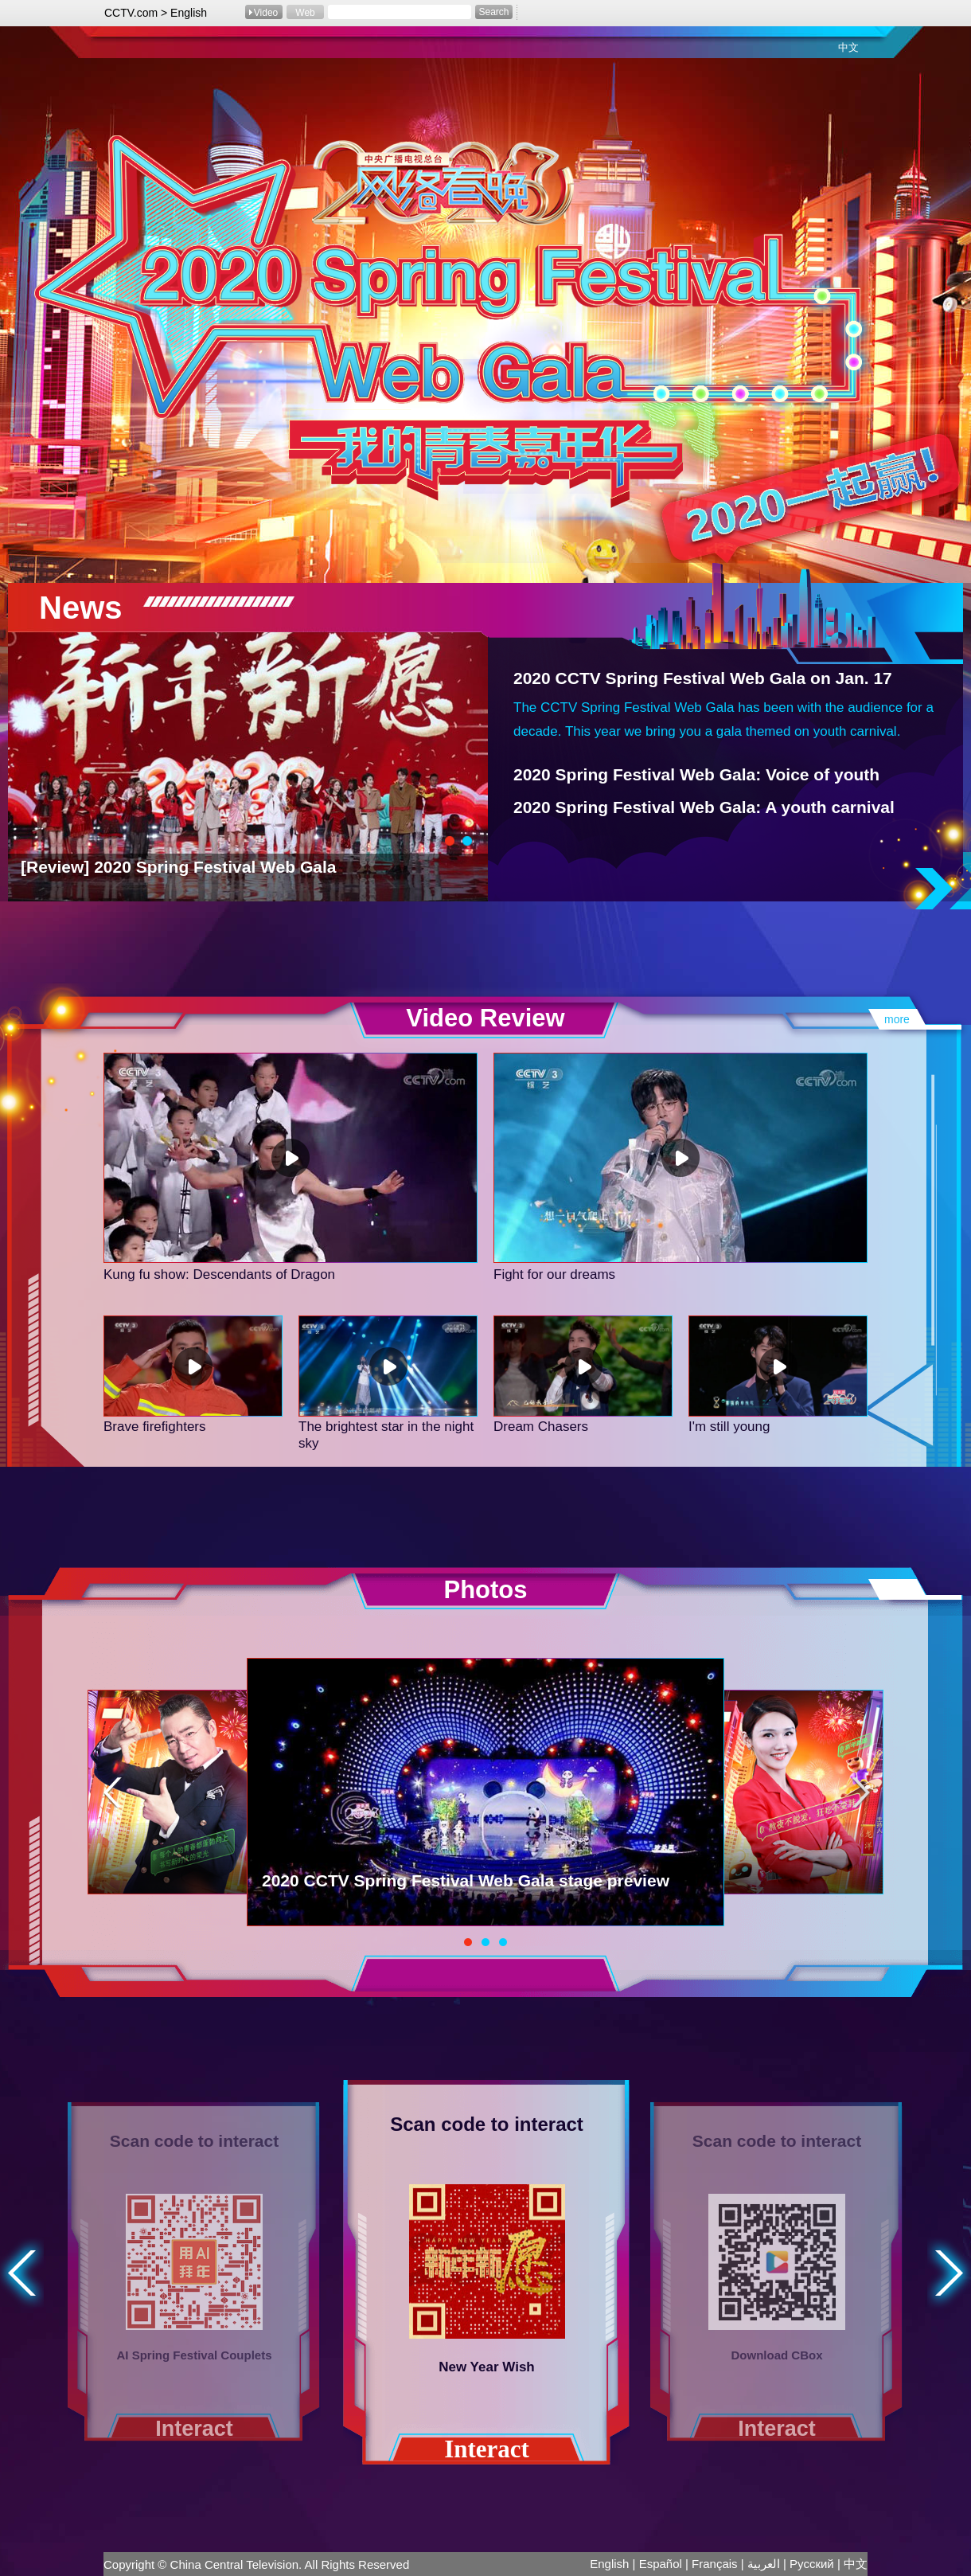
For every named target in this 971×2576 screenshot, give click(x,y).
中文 (848, 47)
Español (660, 2563)
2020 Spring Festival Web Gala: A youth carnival (704, 807)
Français (715, 2563)
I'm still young (729, 1426)
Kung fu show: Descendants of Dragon (219, 1274)
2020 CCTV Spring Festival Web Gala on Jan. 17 (702, 678)
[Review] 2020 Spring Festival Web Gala (178, 867)
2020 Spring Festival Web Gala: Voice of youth (696, 774)
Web (304, 12)
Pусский (812, 2563)
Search (493, 12)
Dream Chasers (540, 1426)
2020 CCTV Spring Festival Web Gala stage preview (465, 1880)
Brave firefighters (154, 1426)
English (609, 2563)
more (897, 1019)
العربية (763, 2563)
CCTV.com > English (155, 12)
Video (266, 12)
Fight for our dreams (554, 1274)
